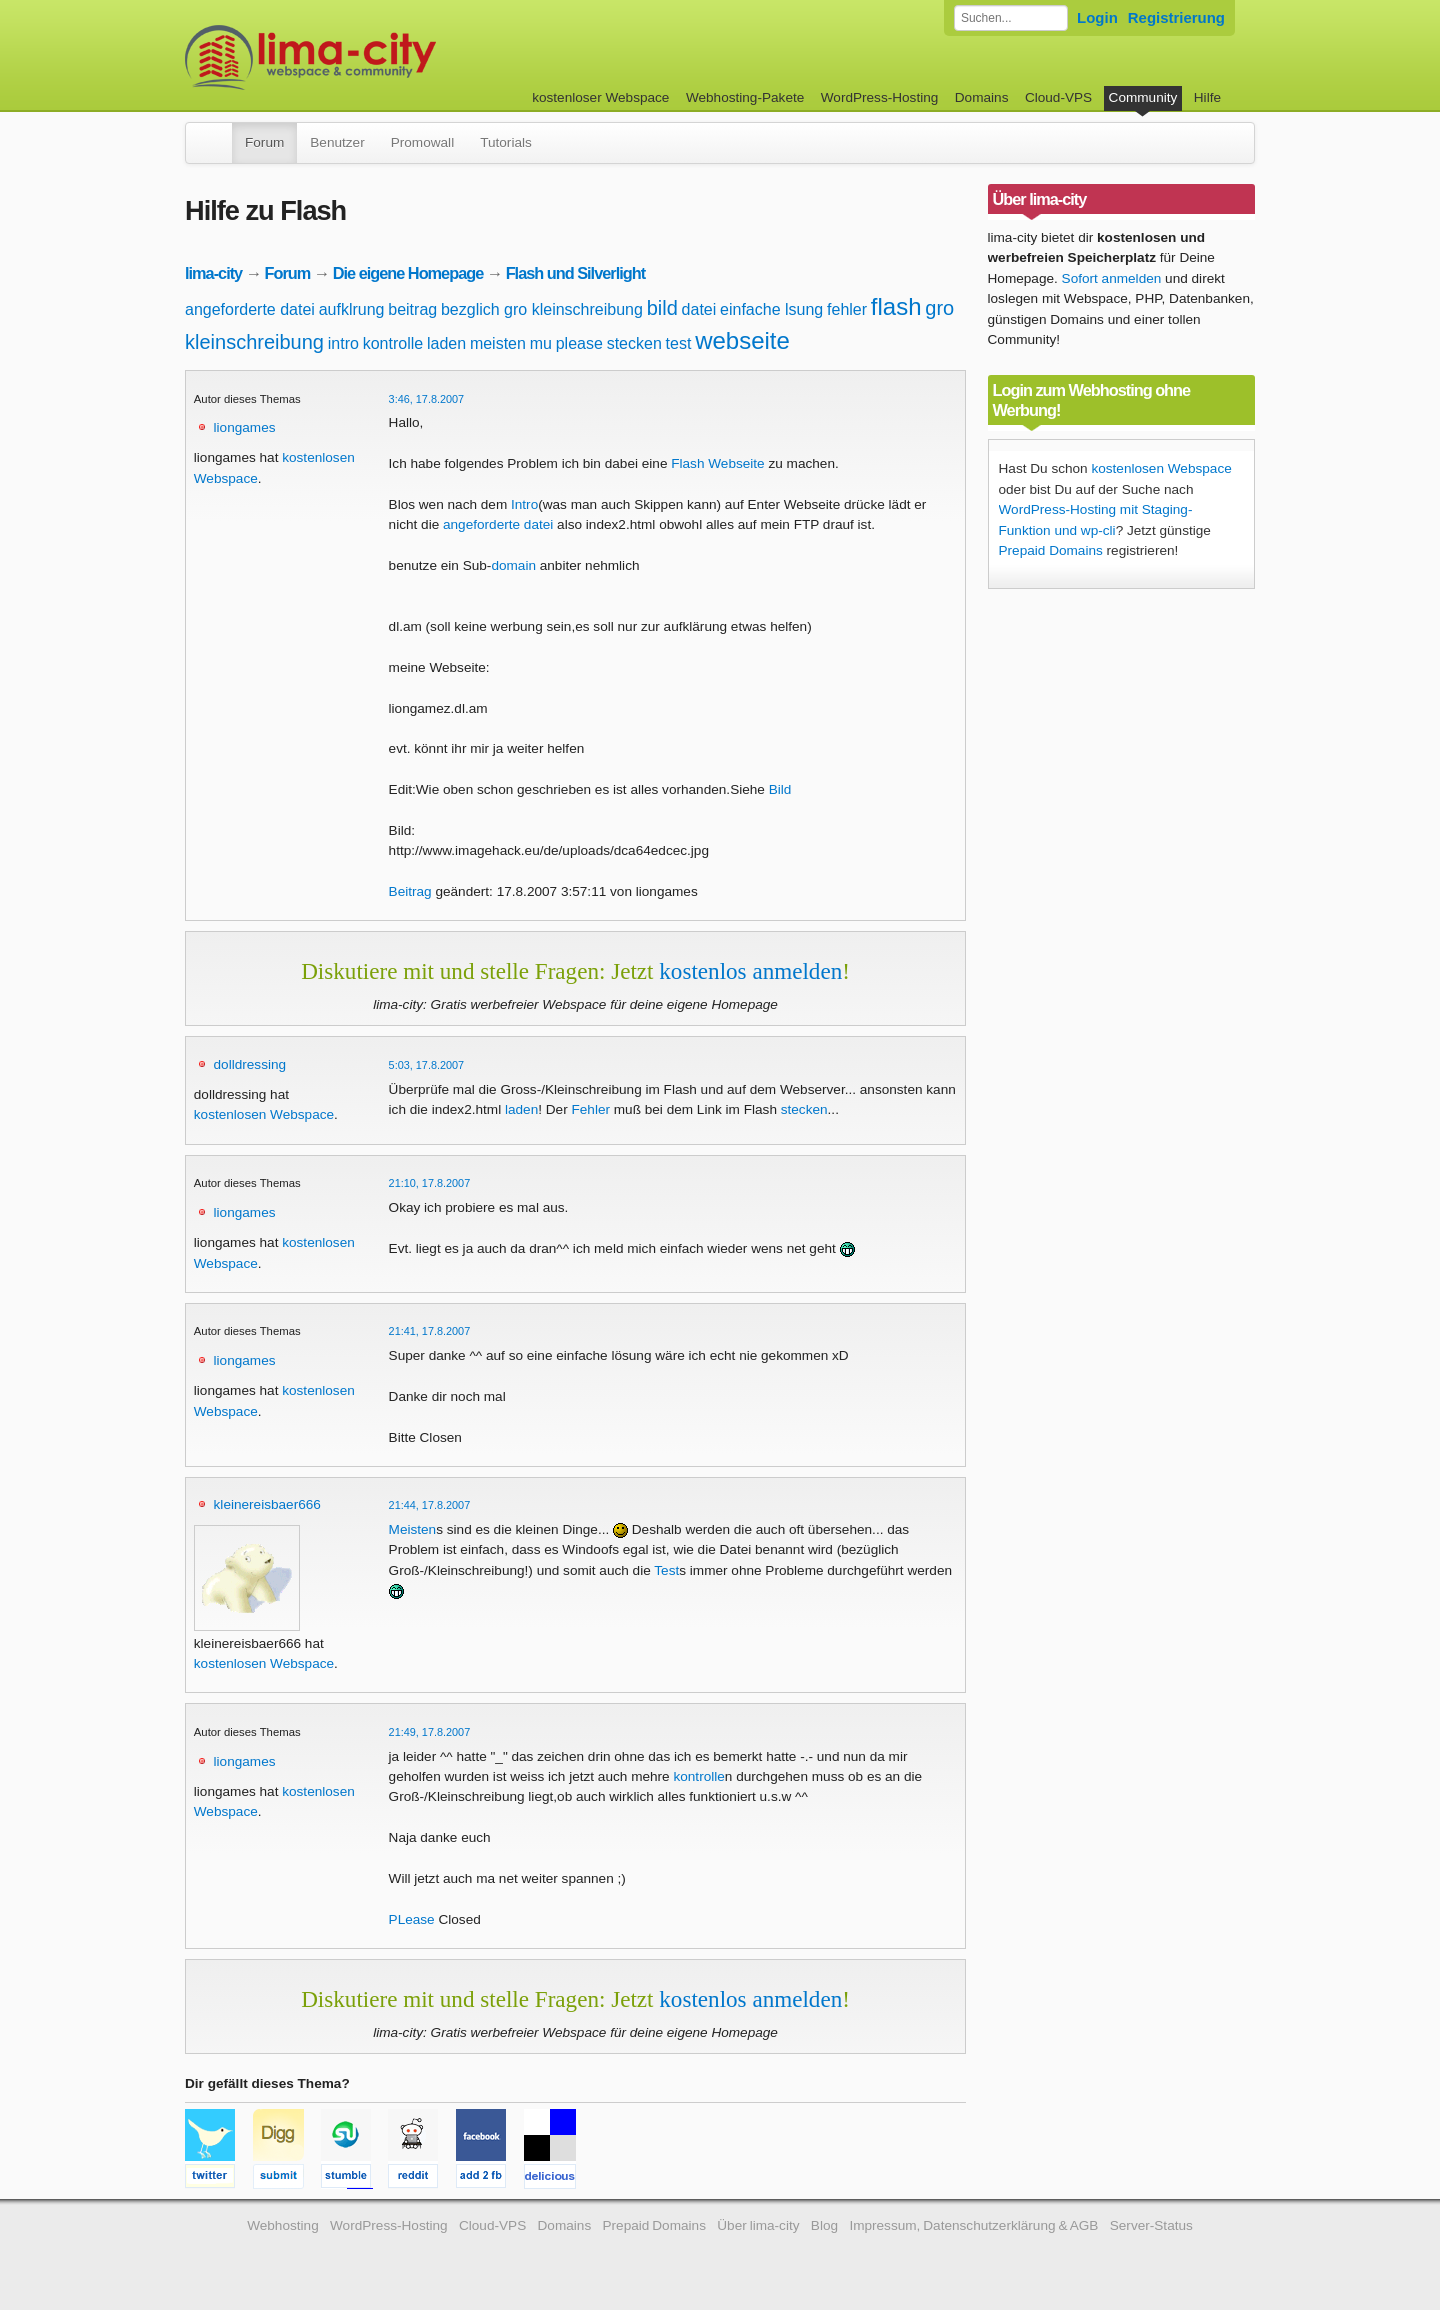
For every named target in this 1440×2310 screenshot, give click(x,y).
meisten (498, 343)
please (579, 343)
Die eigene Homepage (408, 273)
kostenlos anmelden (750, 971)
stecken (634, 343)
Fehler (590, 1109)
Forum (264, 142)
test (679, 343)
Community (1143, 97)
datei (699, 309)
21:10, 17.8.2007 (430, 1183)
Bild (780, 789)
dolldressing (250, 1064)
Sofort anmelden (1112, 278)
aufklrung (352, 309)
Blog (824, 2225)
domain (513, 565)
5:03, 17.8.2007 (427, 1065)
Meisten (413, 1529)
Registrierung (1176, 17)
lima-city (213, 273)
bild (662, 308)
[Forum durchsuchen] (1011, 18)
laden (446, 343)
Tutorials (506, 142)
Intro (524, 504)
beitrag (412, 309)
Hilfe (1207, 97)
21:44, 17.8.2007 (430, 1505)
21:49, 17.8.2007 (430, 1732)
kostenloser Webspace (600, 97)
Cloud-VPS (1058, 97)
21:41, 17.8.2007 (430, 1331)
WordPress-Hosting (880, 97)
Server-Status (1151, 2225)
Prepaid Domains (1051, 550)
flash (896, 306)
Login (1097, 17)
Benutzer (337, 142)
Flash (687, 463)
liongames (245, 427)
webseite (742, 340)
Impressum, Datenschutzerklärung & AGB (973, 2225)
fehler (847, 309)
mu (541, 343)
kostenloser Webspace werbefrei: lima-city (385, 57)
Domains (982, 97)
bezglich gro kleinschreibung (542, 309)
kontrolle (393, 343)
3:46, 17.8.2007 (427, 399)
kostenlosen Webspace (264, 1114)
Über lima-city (758, 2225)
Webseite (736, 463)
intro (343, 343)
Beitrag (410, 891)
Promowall (422, 142)
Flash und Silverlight (575, 273)
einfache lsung (771, 309)
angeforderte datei (250, 309)
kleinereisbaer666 (267, 1504)
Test (666, 1570)
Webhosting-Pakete (745, 97)
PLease (412, 1919)
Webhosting (283, 2225)
